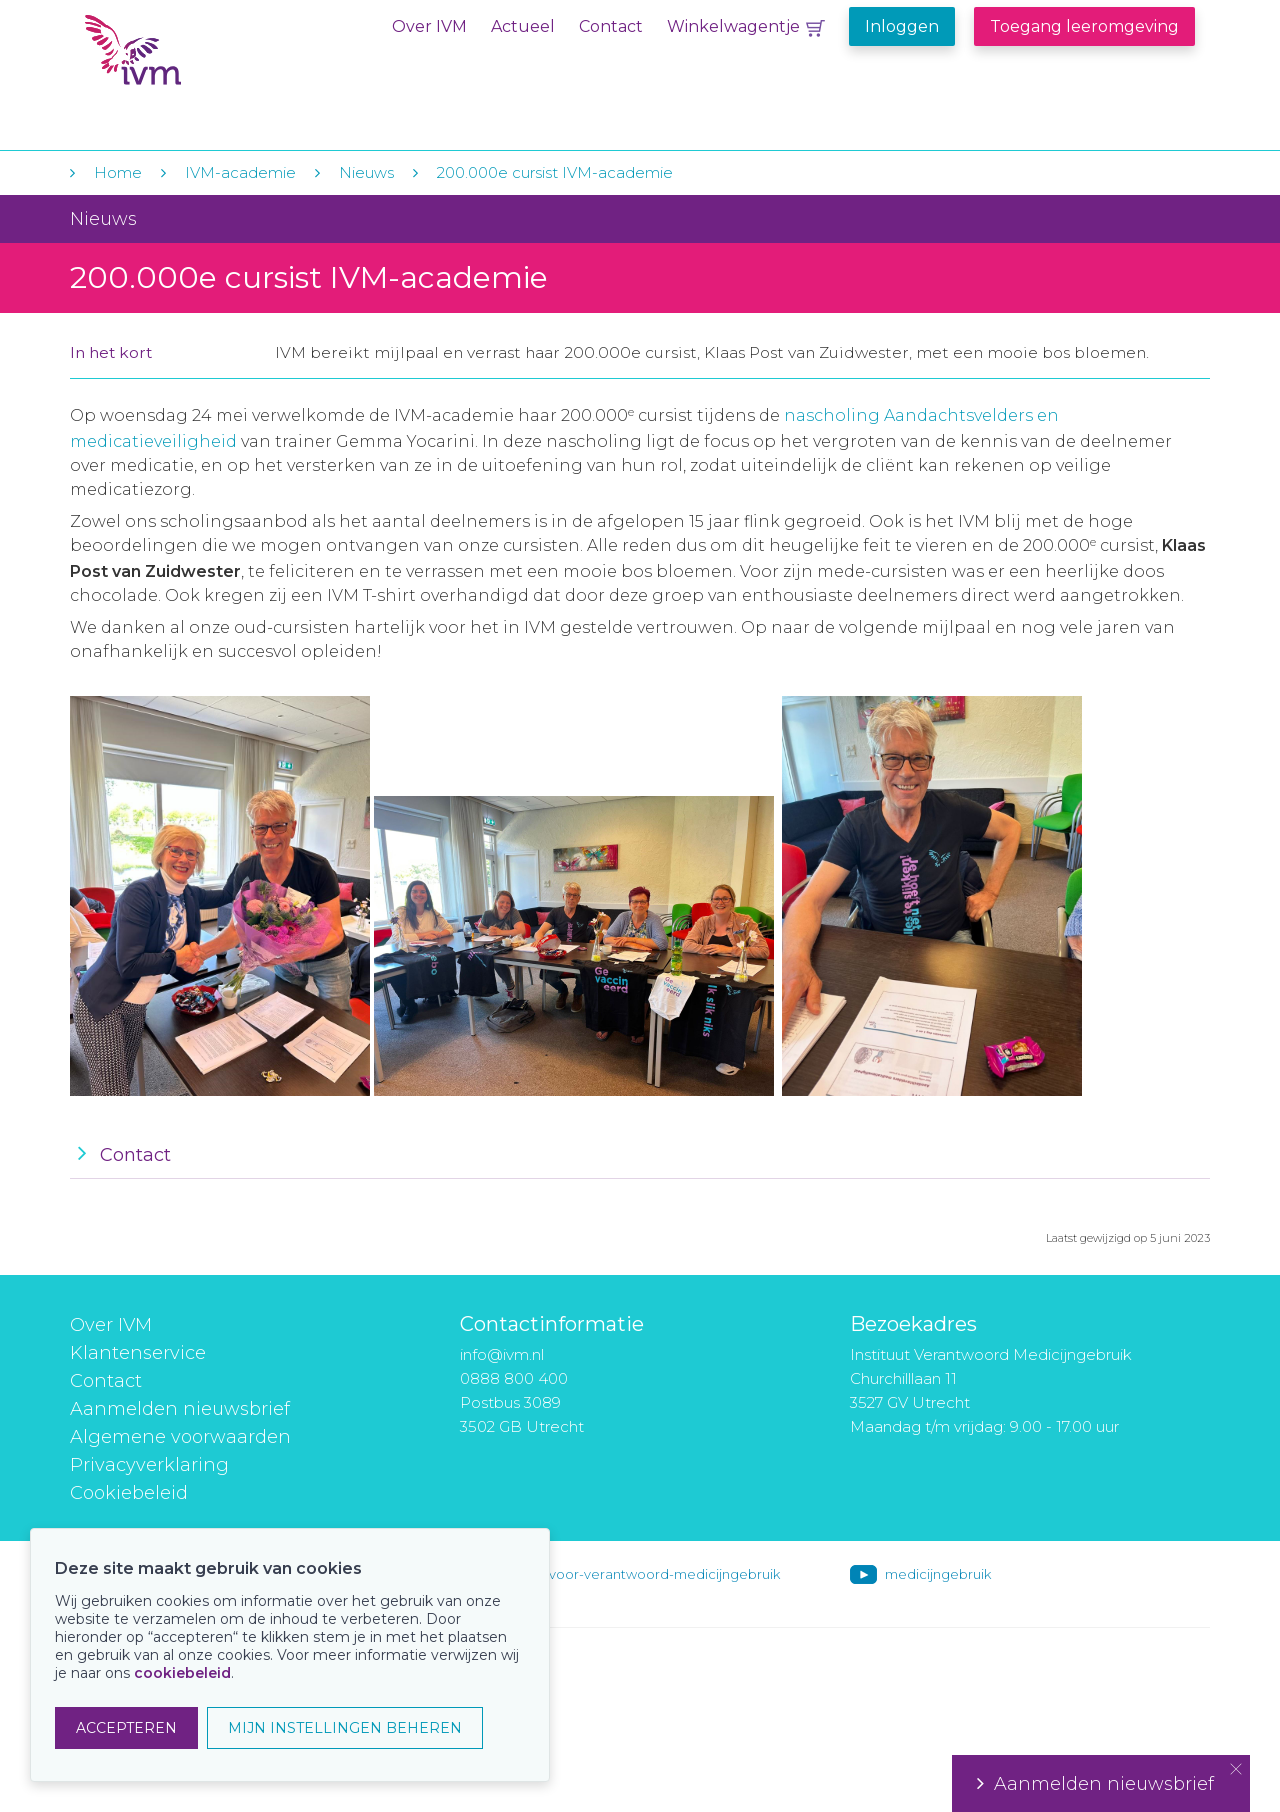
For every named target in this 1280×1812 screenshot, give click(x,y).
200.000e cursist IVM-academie (555, 172)
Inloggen (902, 26)
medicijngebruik (938, 1574)
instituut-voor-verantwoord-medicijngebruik (637, 1574)
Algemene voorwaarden (180, 1437)
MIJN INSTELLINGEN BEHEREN (345, 1728)
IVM (207, 58)
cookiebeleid (182, 1673)
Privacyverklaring (149, 1465)
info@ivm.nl (502, 1354)
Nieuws (366, 172)
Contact (611, 26)
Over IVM (429, 26)
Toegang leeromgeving (1084, 26)
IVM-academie (240, 172)
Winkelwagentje (733, 26)
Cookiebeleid (129, 1493)
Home (118, 172)
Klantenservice (138, 1353)
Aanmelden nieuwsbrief (180, 1409)
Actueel (523, 26)
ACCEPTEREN (126, 1728)
